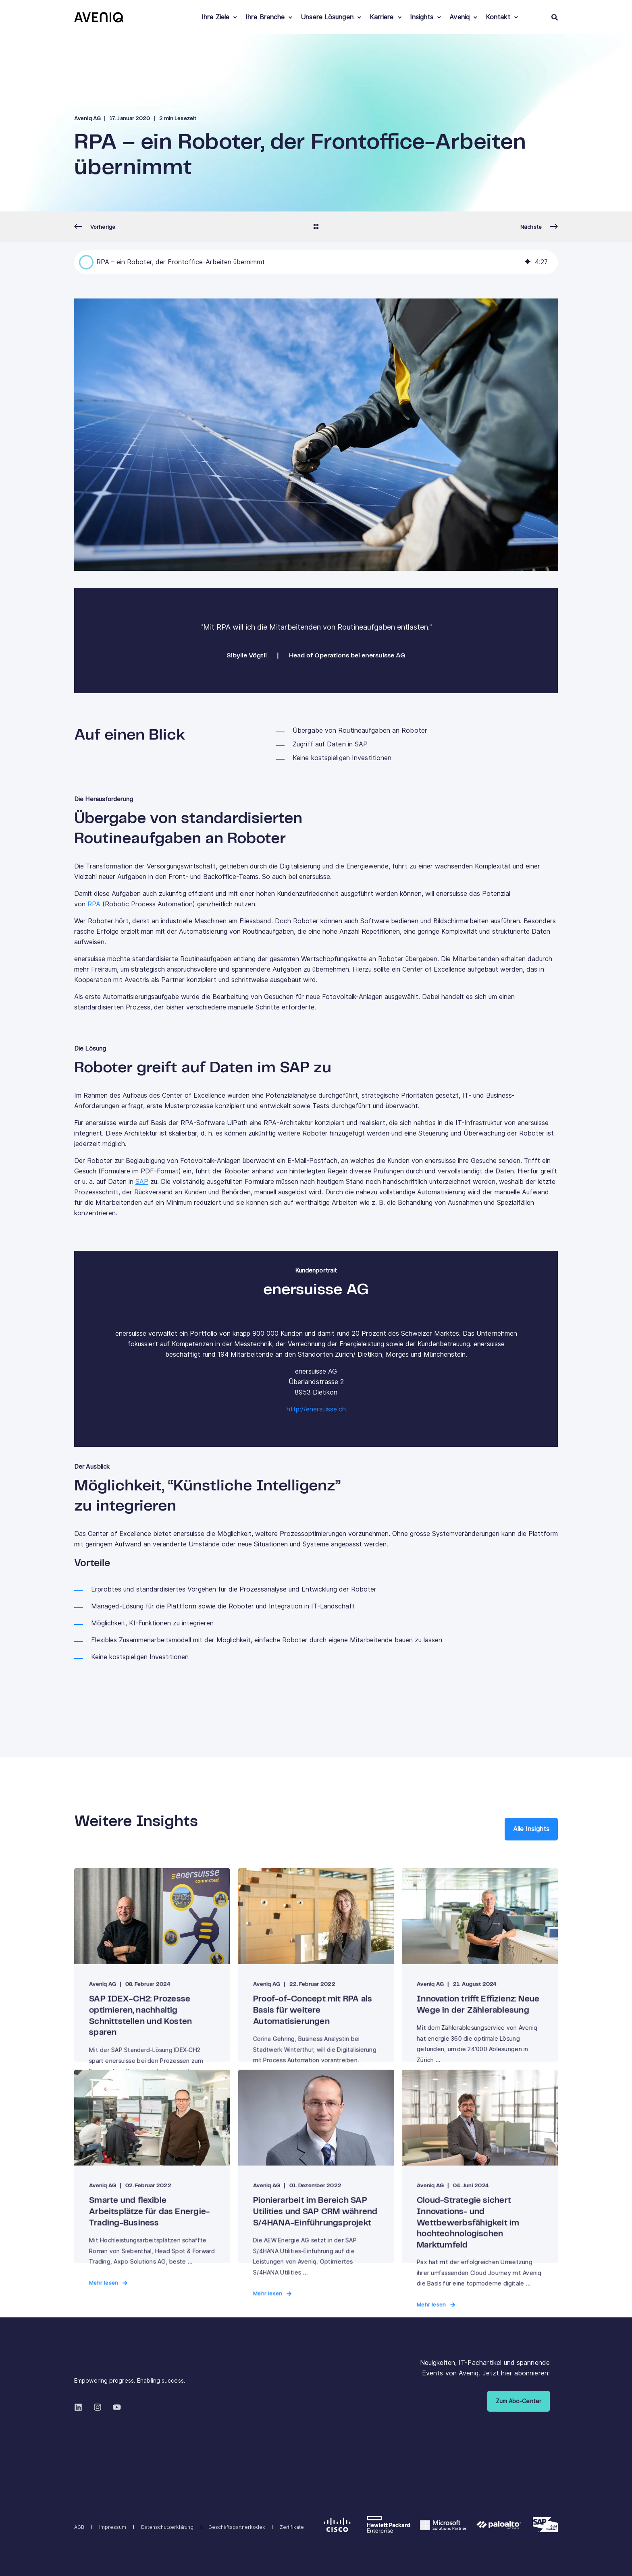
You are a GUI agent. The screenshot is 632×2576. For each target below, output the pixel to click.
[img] (527, 262)
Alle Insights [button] (531, 1829)
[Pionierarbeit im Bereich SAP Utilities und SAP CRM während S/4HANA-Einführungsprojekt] (316, 2166)
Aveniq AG (87, 118)
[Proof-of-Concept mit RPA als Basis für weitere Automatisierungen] (316, 1965)
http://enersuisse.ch (316, 1409)
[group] (316, 262)
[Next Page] (539, 227)
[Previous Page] (94, 227)
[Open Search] (554, 17)
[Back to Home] (98, 17)
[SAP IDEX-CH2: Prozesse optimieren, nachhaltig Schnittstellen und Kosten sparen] (152, 1965)
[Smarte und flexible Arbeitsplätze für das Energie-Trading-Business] (152, 2166)
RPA (93, 904)
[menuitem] (235, 17)
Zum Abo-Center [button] (518, 2401)
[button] (86, 262)
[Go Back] (316, 227)
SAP (141, 1181)
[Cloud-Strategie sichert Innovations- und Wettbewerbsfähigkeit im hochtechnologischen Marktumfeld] (480, 2166)
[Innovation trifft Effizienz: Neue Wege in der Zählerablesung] (480, 1965)
